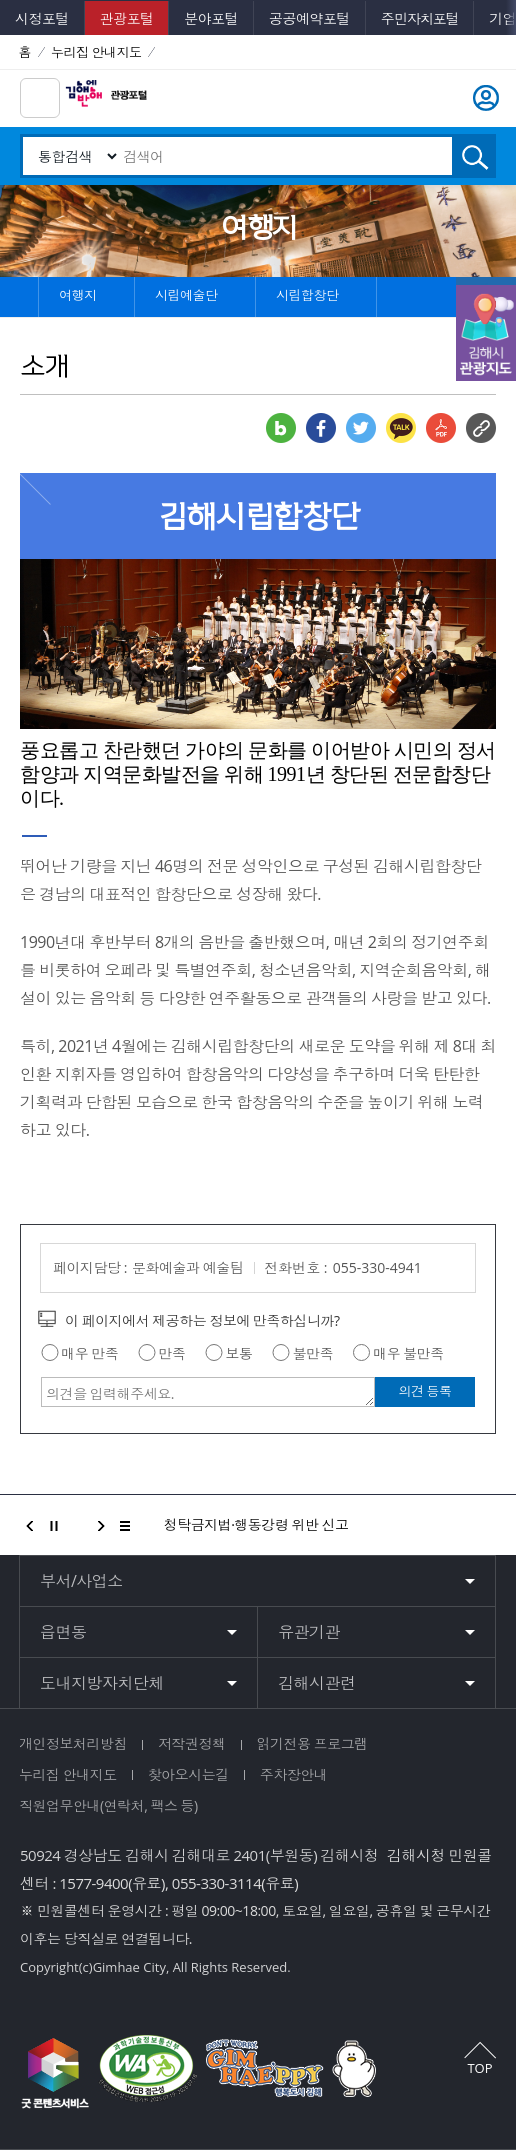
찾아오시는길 (188, 1774)
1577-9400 (93, 1883)
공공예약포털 (309, 18)
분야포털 (211, 18)
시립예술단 (185, 290)
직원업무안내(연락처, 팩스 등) (108, 1805)
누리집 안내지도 (68, 1774)
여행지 (76, 290)
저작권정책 (192, 1743)
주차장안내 (294, 1774)
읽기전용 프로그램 (312, 1743)
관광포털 (127, 18)
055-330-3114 (216, 1883)
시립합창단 (306, 290)
